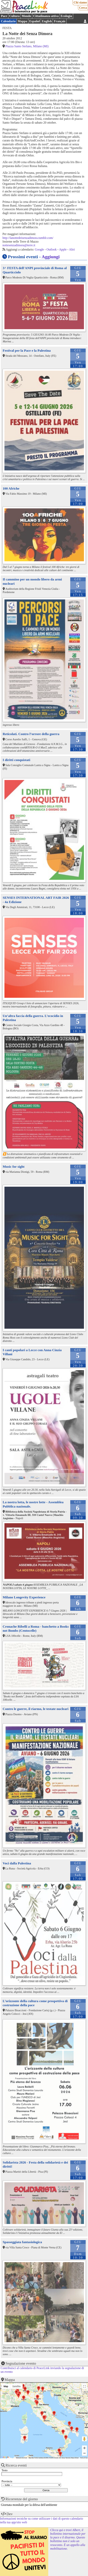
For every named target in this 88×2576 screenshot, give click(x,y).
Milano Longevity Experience (24, 1597)
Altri (72, 249)
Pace (4, 16)
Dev (10, 2514)
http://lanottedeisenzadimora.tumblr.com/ (28, 237)
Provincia (7, 2481)
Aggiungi (51, 256)
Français (59, 21)
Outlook (52, 249)
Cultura (14, 16)
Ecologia (66, 16)
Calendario (8, 21)
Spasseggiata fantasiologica (22, 2242)
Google (39, 249)
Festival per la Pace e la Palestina (27, 350)
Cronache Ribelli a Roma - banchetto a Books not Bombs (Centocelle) (36, 1628)
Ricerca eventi (16, 2465)
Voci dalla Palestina (17, 1863)
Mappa (22, 21)
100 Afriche (11, 488)
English (47, 21)
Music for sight (14, 1166)
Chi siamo (80, 2)
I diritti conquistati (16, 760)
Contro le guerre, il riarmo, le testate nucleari (36, 1709)
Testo (5, 2470)
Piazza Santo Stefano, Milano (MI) (27, 46)
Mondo (26, 16)
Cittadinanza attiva (46, 16)
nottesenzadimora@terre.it (19, 245)
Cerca (83, 7)
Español (34, 21)
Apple (63, 249)
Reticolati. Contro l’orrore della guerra (31, 734)
